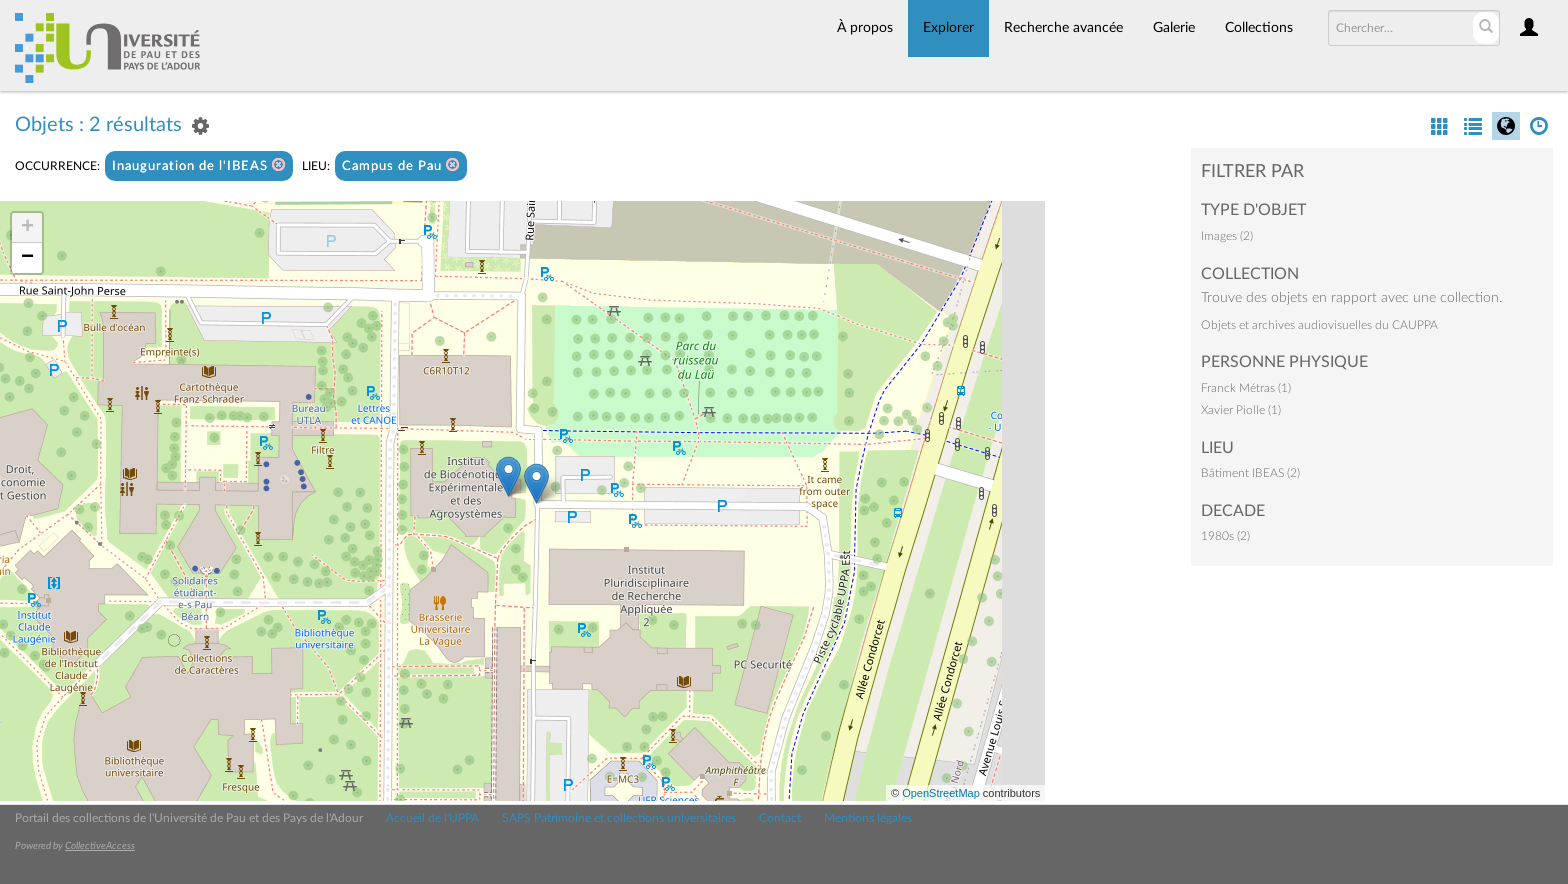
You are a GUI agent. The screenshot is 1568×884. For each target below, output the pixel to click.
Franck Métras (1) (1246, 388)
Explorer (948, 28)
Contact (780, 818)
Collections (1259, 28)
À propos (865, 28)
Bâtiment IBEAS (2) (1250, 473)
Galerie (1174, 28)
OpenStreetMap (941, 793)
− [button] (27, 258)
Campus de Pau (401, 165)
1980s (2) (1225, 536)
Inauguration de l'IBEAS (199, 165)
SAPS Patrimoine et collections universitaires (619, 818)
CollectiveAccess (100, 846)
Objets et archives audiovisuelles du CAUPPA (1319, 325)
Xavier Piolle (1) (1241, 410)
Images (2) (1227, 236)
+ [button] (27, 228)
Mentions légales (868, 818)
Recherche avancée (1063, 28)
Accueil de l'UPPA (432, 818)
